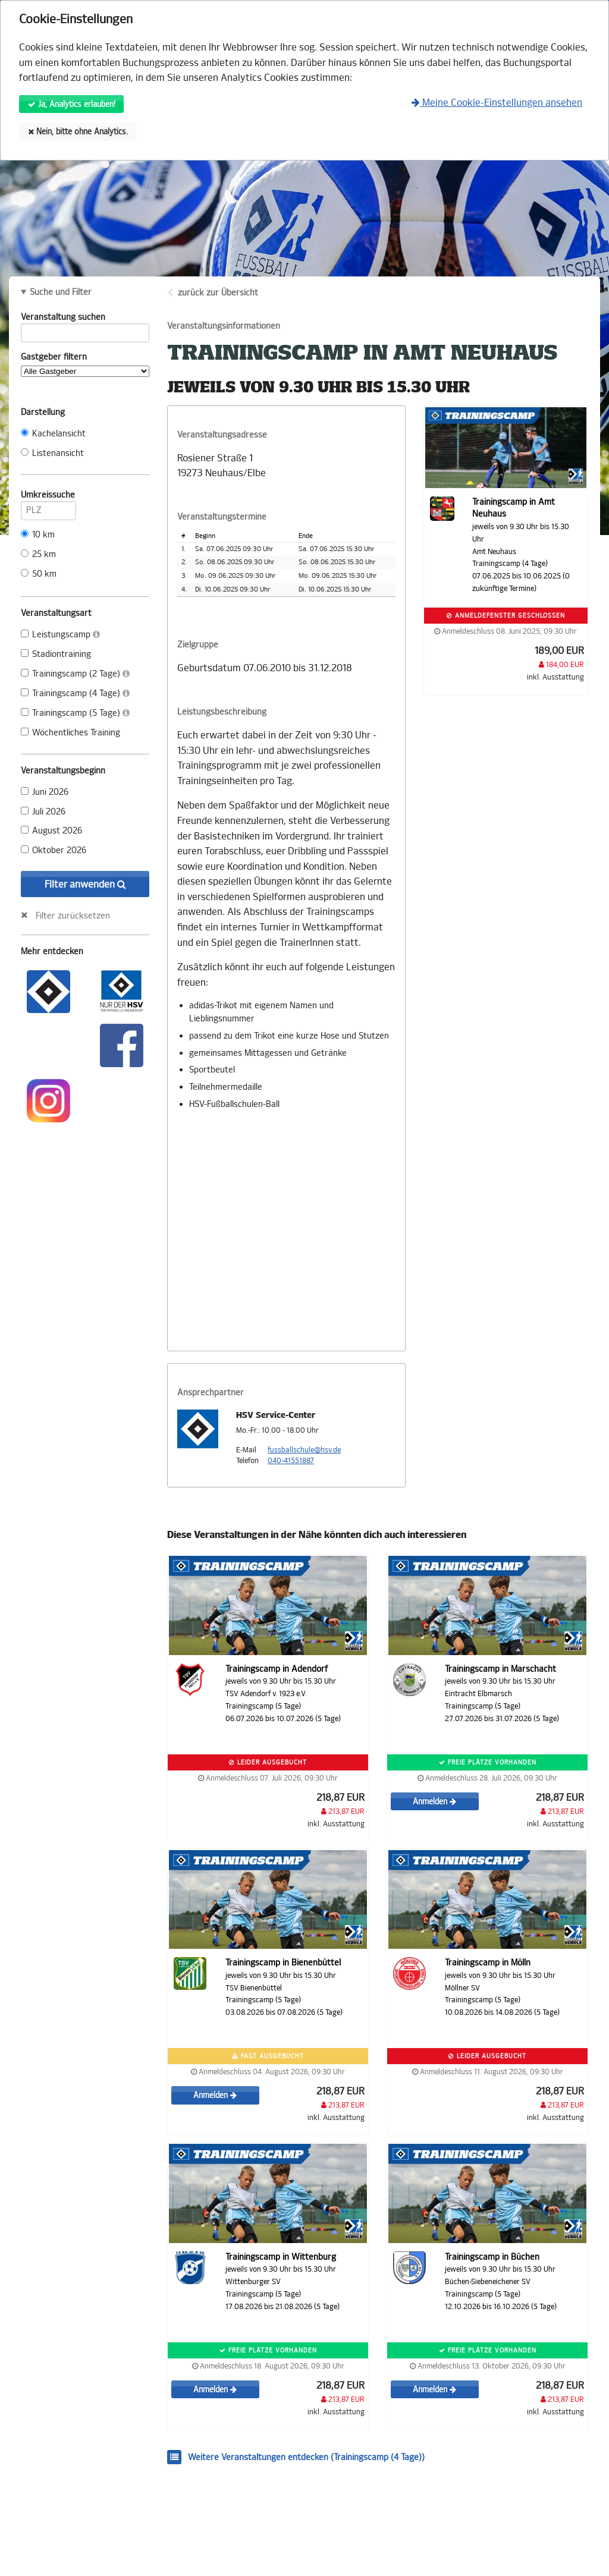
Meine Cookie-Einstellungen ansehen (497, 102)
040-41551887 (291, 1461)
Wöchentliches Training (70, 733)
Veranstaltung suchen (85, 319)
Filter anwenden (85, 884)
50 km (38, 574)
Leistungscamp (60, 635)
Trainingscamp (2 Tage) (75, 674)
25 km (38, 554)
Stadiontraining (56, 654)
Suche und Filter (61, 292)
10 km (38, 535)
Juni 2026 (44, 792)
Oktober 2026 (53, 850)
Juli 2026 (43, 812)
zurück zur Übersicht (218, 293)
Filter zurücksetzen (73, 915)
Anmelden (434, 1801)
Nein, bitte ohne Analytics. (78, 131)
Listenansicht (52, 453)
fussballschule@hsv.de (304, 1450)
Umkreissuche (48, 497)
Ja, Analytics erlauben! (71, 104)
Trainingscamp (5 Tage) (75, 713)
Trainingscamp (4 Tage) (75, 693)
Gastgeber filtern (85, 364)
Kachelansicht (53, 434)
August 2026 (51, 831)
